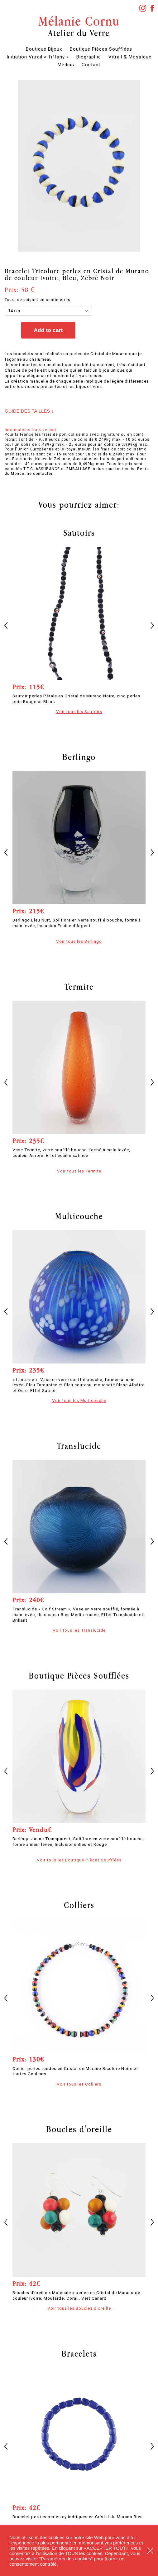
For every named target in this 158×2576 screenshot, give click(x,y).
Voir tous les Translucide (79, 1630)
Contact (91, 65)
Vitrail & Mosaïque (129, 57)
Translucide (79, 1445)
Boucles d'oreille (79, 2129)
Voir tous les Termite (79, 1170)
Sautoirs (79, 532)
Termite (79, 986)
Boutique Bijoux (44, 49)
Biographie (88, 57)
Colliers (79, 1905)
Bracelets (79, 2353)
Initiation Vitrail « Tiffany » (38, 57)
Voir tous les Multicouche (79, 1400)
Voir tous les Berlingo (79, 941)
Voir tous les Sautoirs (79, 711)
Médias (66, 65)
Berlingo (79, 756)
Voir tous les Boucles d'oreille (79, 2308)
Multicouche (79, 1216)
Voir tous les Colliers (79, 2083)
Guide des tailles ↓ (29, 411)
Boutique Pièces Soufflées (101, 49)
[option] (79, 166)
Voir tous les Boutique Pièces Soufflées (79, 1859)
